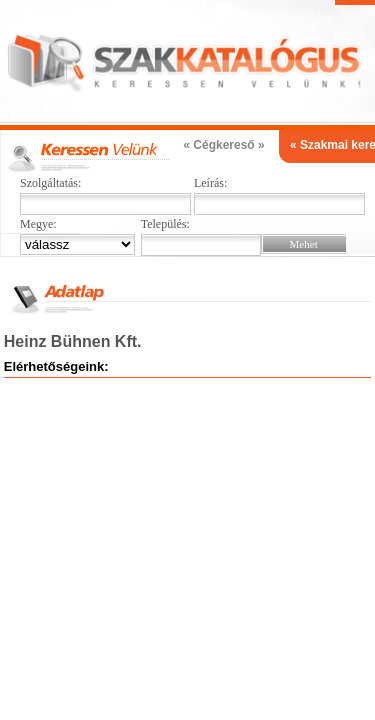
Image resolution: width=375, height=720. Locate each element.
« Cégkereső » (223, 145)
